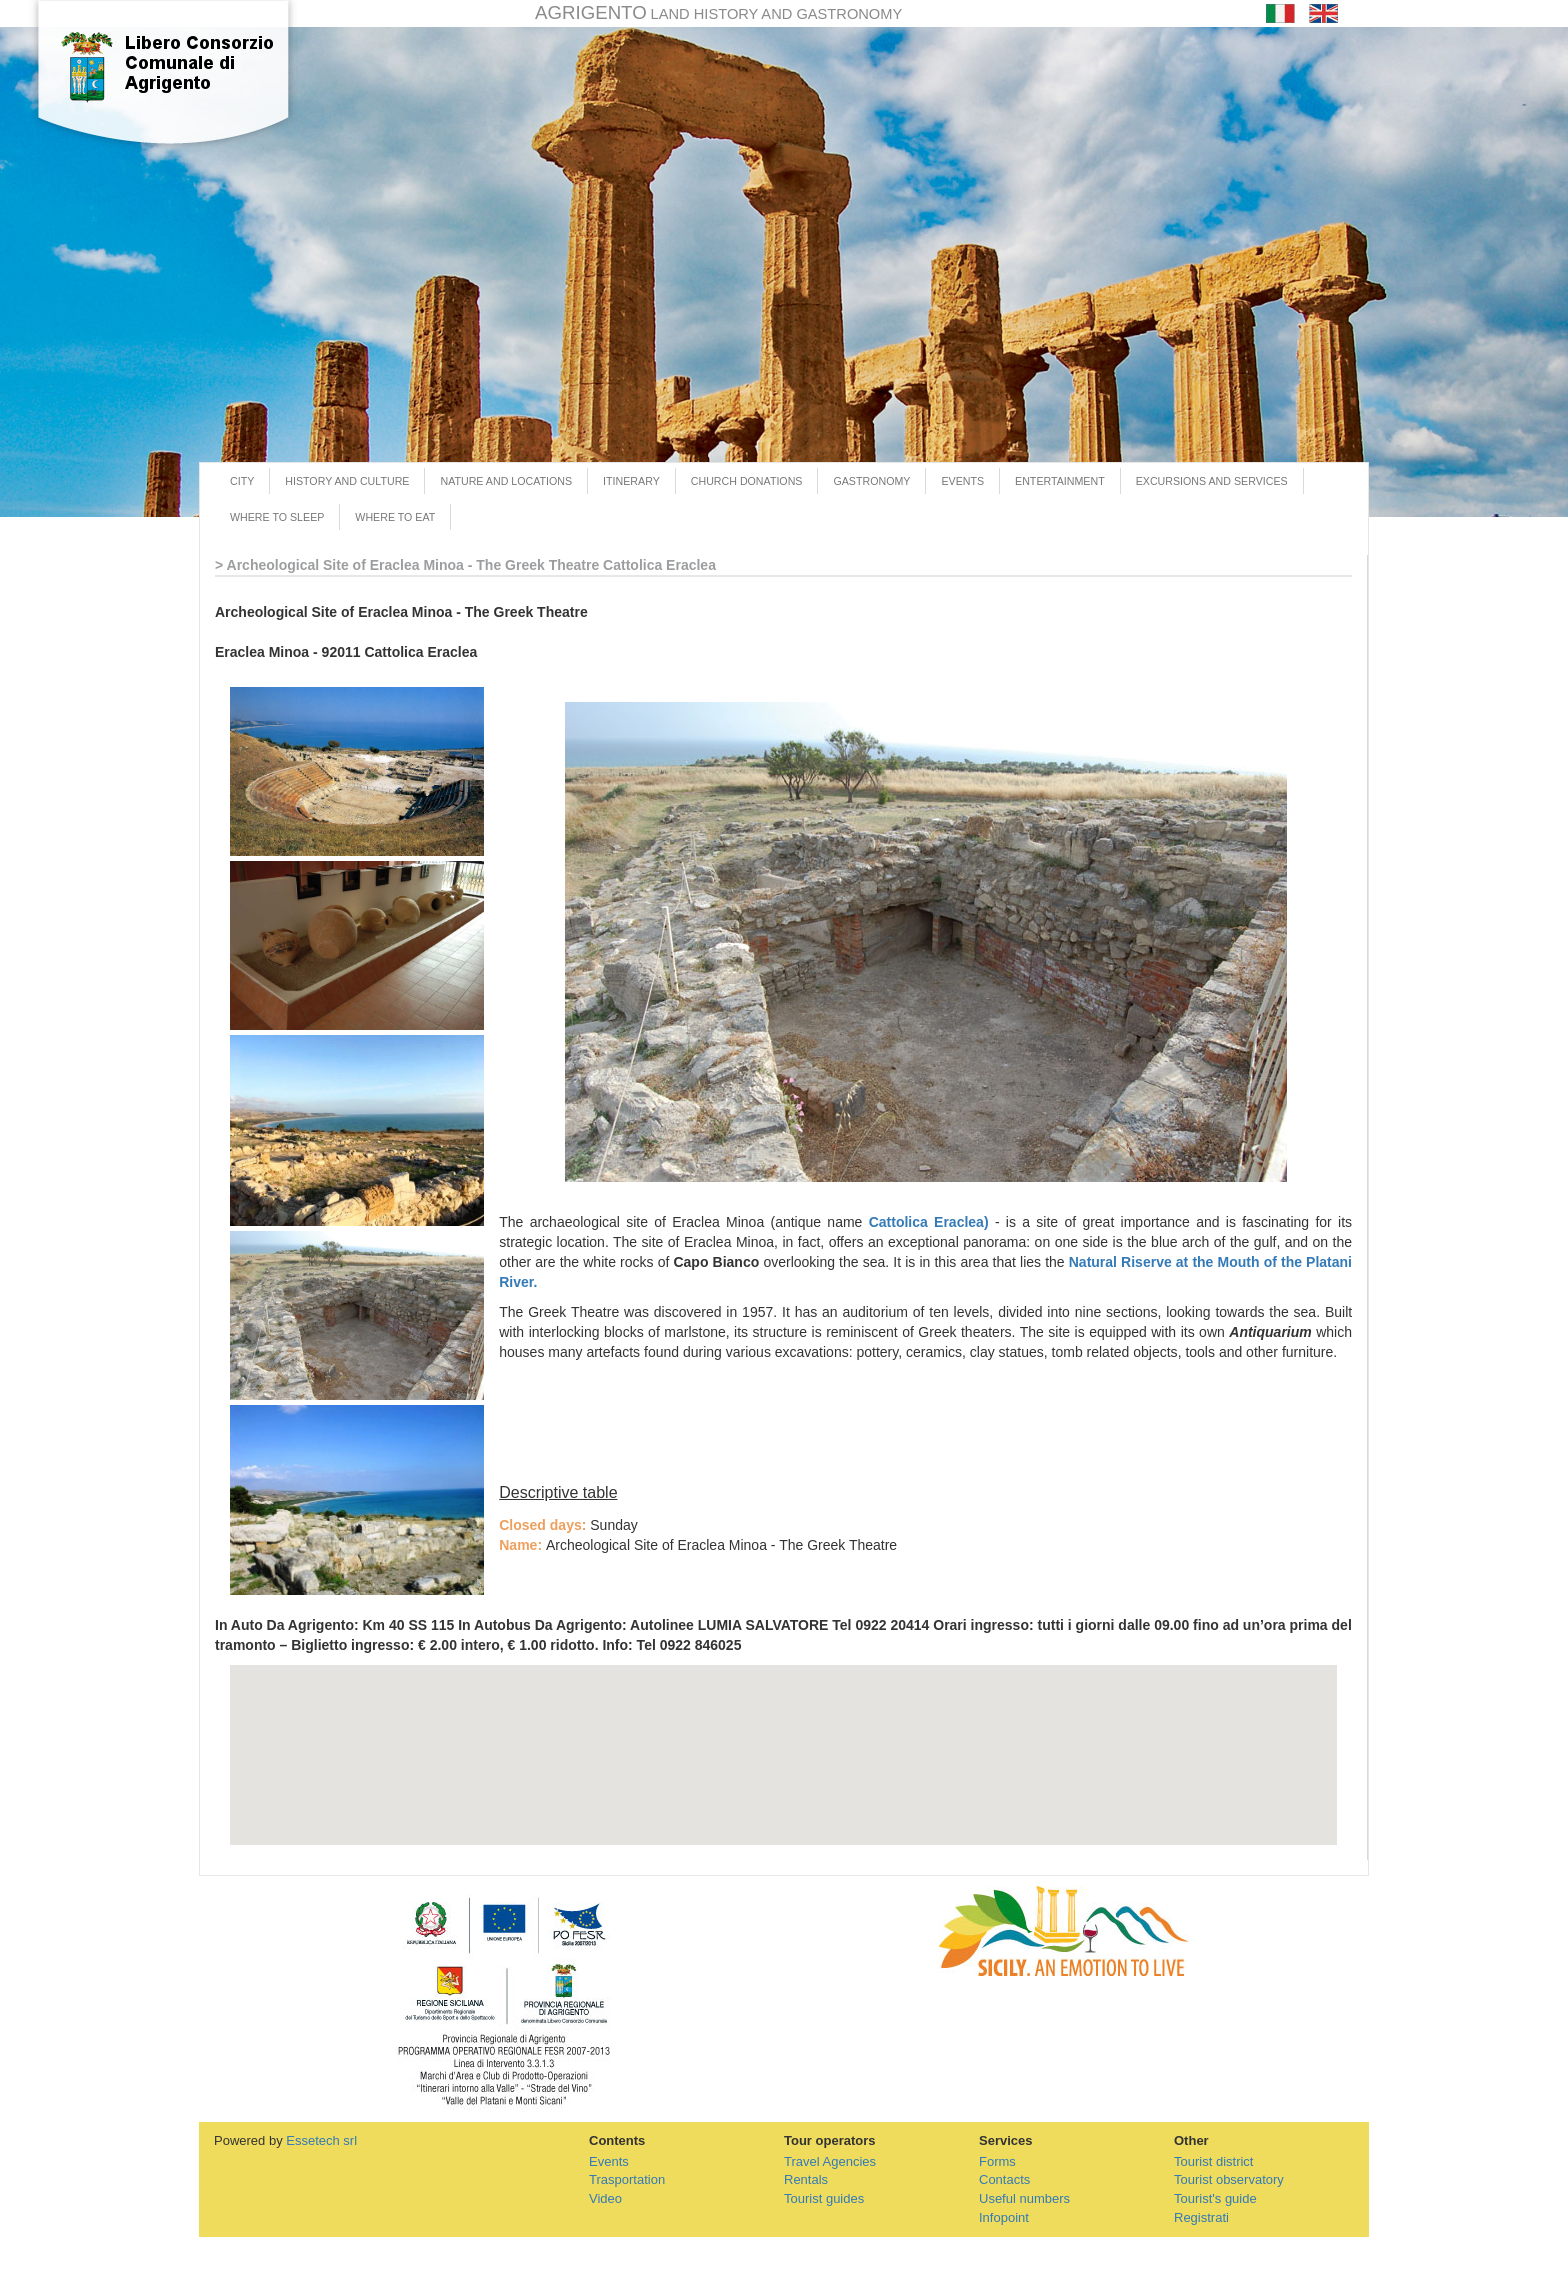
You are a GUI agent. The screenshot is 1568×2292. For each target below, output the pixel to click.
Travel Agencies (830, 2161)
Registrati (1201, 2217)
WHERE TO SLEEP (277, 517)
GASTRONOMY (871, 481)
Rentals (806, 2179)
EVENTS (962, 481)
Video (605, 2198)
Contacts (1004, 2179)
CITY (242, 481)
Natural (1095, 1262)
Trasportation (627, 2179)
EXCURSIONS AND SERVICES (1212, 481)
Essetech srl (321, 2140)
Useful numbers (1024, 2198)
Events (609, 2161)
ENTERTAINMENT (1060, 481)
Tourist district (1213, 2161)
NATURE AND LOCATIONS (506, 481)
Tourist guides (824, 2198)
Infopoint (1004, 2217)
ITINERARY (631, 481)
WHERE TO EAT (395, 517)
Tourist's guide (1215, 2198)
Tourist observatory (1229, 2179)
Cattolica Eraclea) (929, 1222)
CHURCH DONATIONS (747, 481)
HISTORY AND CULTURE (347, 481)
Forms (997, 2161)
